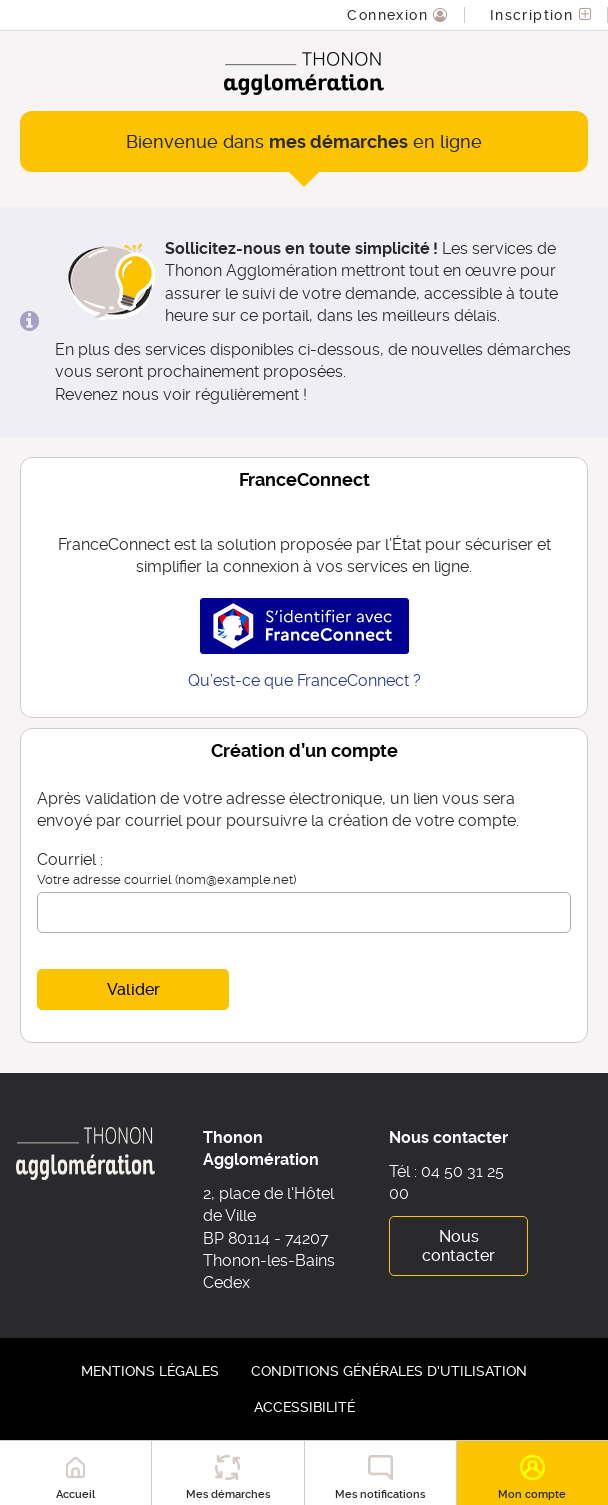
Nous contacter (458, 1246)
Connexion (390, 15)
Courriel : (70, 859)
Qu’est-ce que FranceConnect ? (304, 680)
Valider (133, 989)
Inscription (534, 15)
